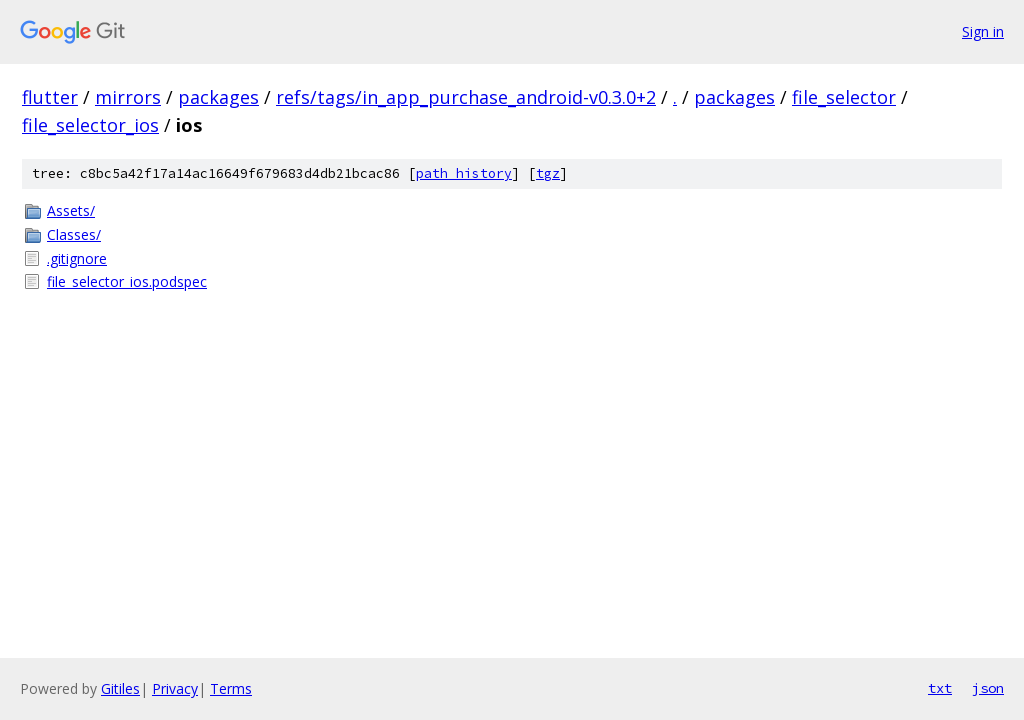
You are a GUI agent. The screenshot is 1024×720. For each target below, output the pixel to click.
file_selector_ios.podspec (127, 281)
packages (218, 97)
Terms (231, 688)
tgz (548, 173)
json (988, 688)
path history (464, 173)
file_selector (844, 97)
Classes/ (74, 234)
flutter (50, 97)
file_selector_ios (90, 125)
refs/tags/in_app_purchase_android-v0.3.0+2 (466, 97)
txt (940, 688)
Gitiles (120, 688)
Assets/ (71, 210)
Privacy (175, 688)
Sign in (983, 31)
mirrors (128, 97)
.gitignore (77, 258)
